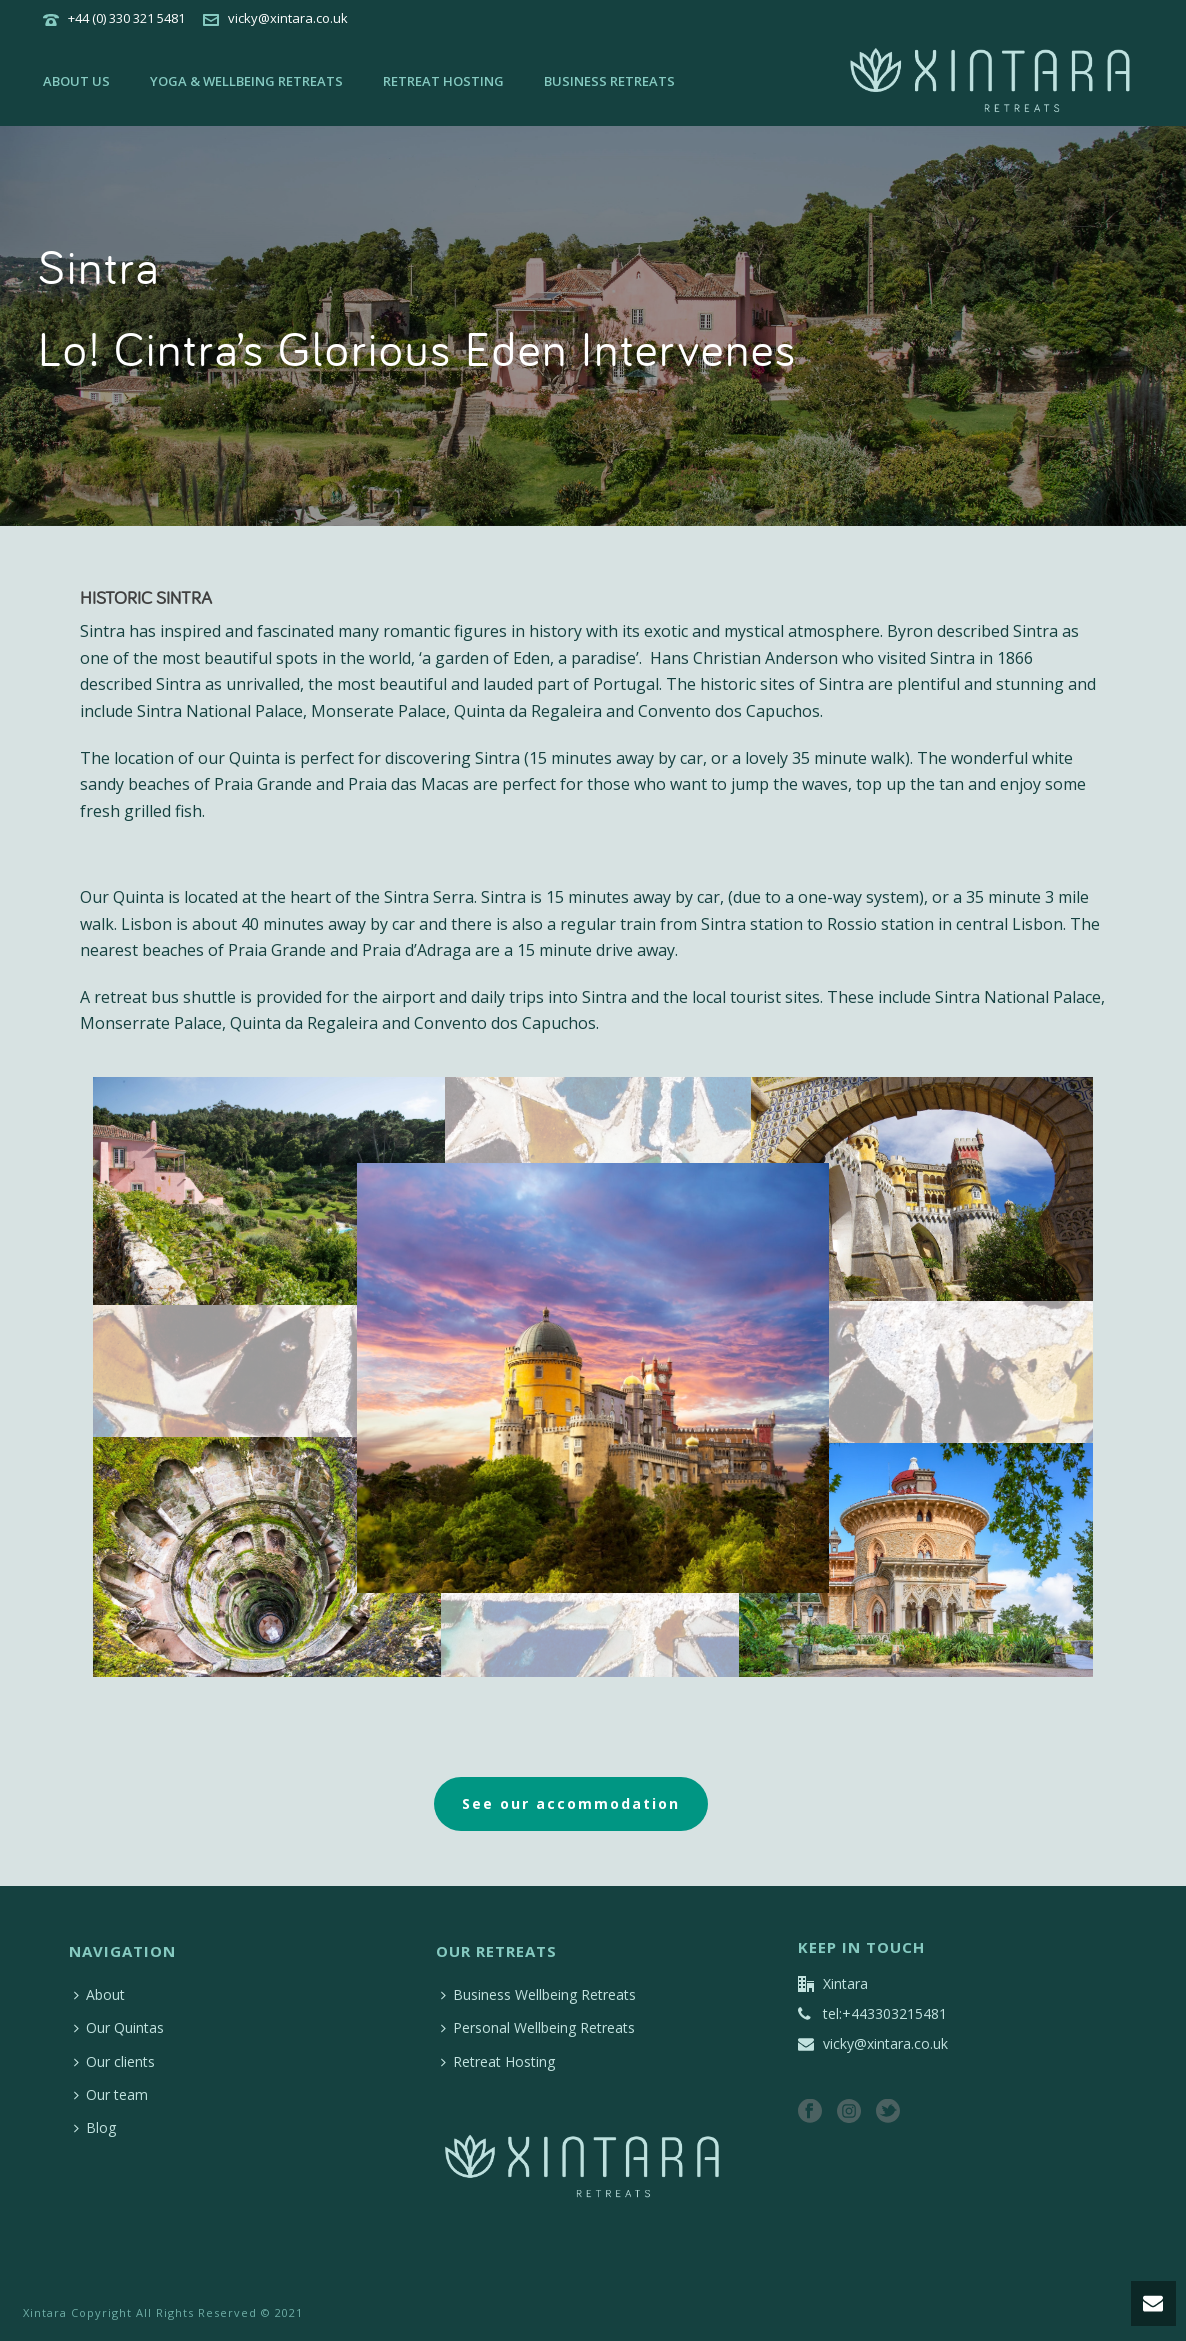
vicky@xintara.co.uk (288, 18)
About (99, 1994)
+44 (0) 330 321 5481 (126, 18)
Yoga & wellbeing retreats (246, 81)
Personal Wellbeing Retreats (538, 2027)
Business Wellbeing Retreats (538, 1994)
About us (76, 81)
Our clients (114, 2061)
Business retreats (609, 81)
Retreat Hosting (443, 81)
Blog (95, 2127)
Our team (111, 2094)
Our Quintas (119, 2027)
